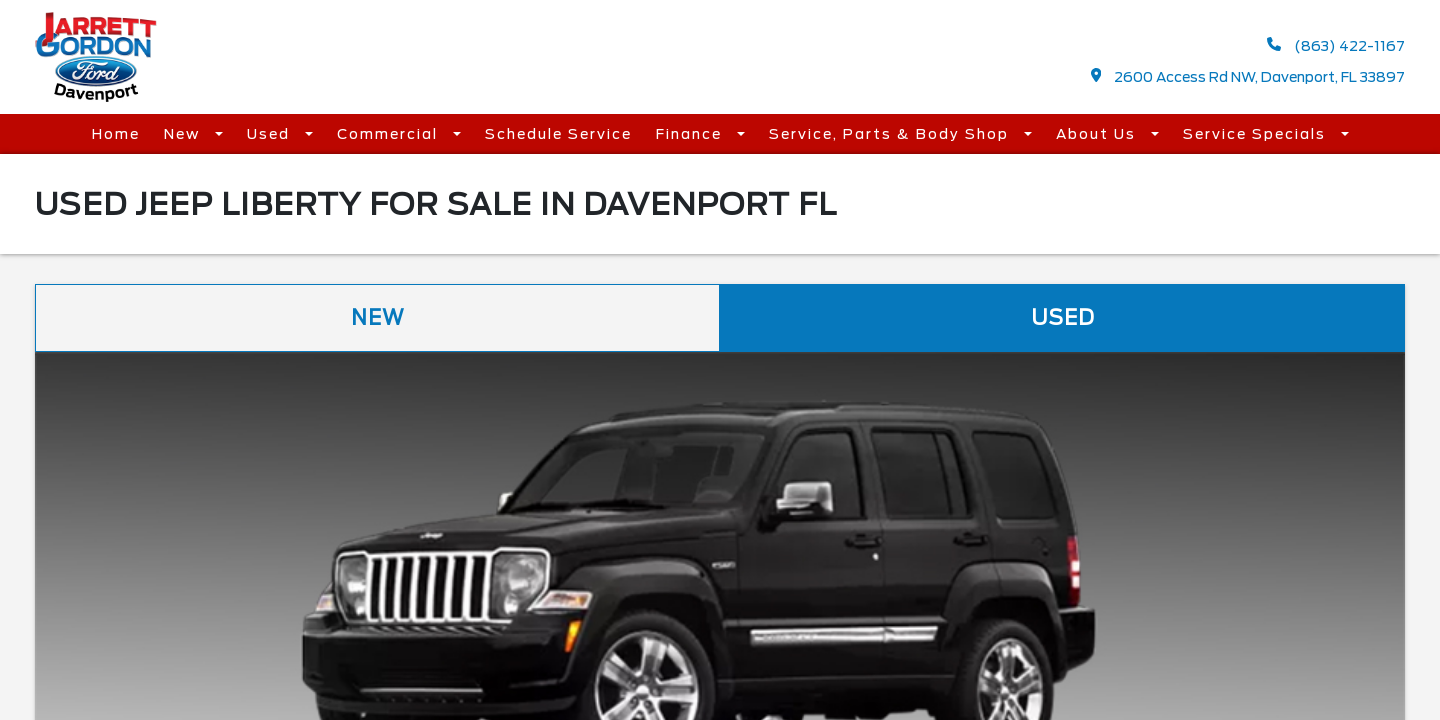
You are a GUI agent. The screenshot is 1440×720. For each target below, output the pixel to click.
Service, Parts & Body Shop (891, 134)
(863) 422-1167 (1336, 45)
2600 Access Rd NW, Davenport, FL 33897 (1248, 76)
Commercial (390, 134)
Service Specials (1257, 134)
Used (271, 134)
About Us (1098, 134)
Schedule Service (558, 134)
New (184, 134)
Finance (691, 134)
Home (116, 134)
